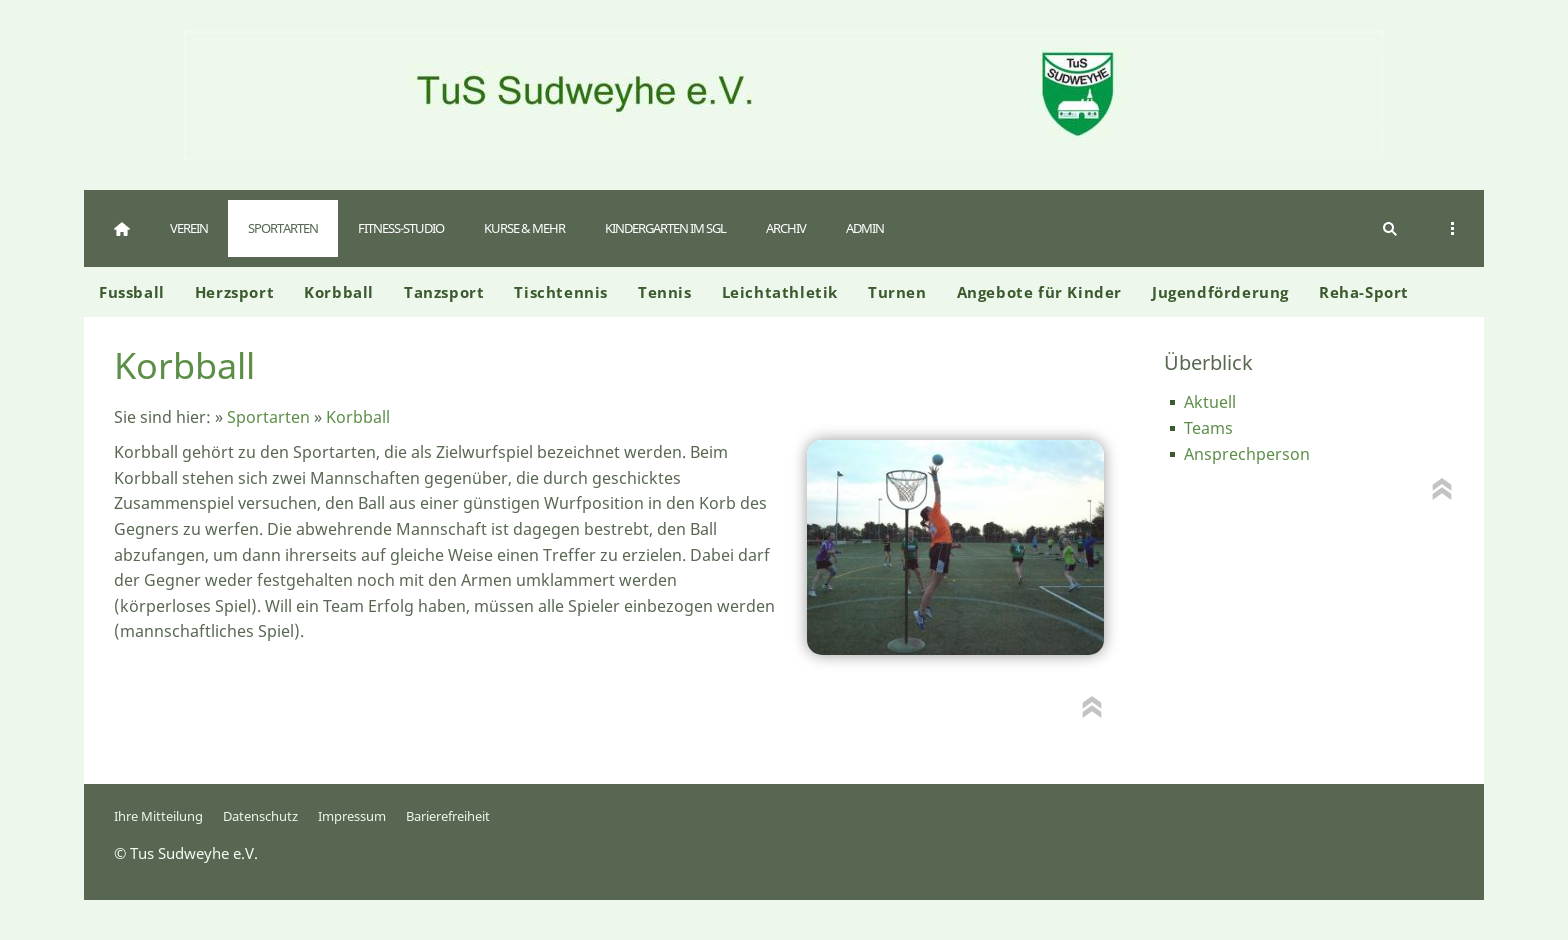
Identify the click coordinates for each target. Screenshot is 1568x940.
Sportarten (268, 417)
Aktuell (1210, 402)
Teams (1208, 428)
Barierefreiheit (448, 816)
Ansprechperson (1247, 454)
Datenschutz (260, 816)
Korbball (358, 417)
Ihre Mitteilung (158, 816)
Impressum (352, 816)
